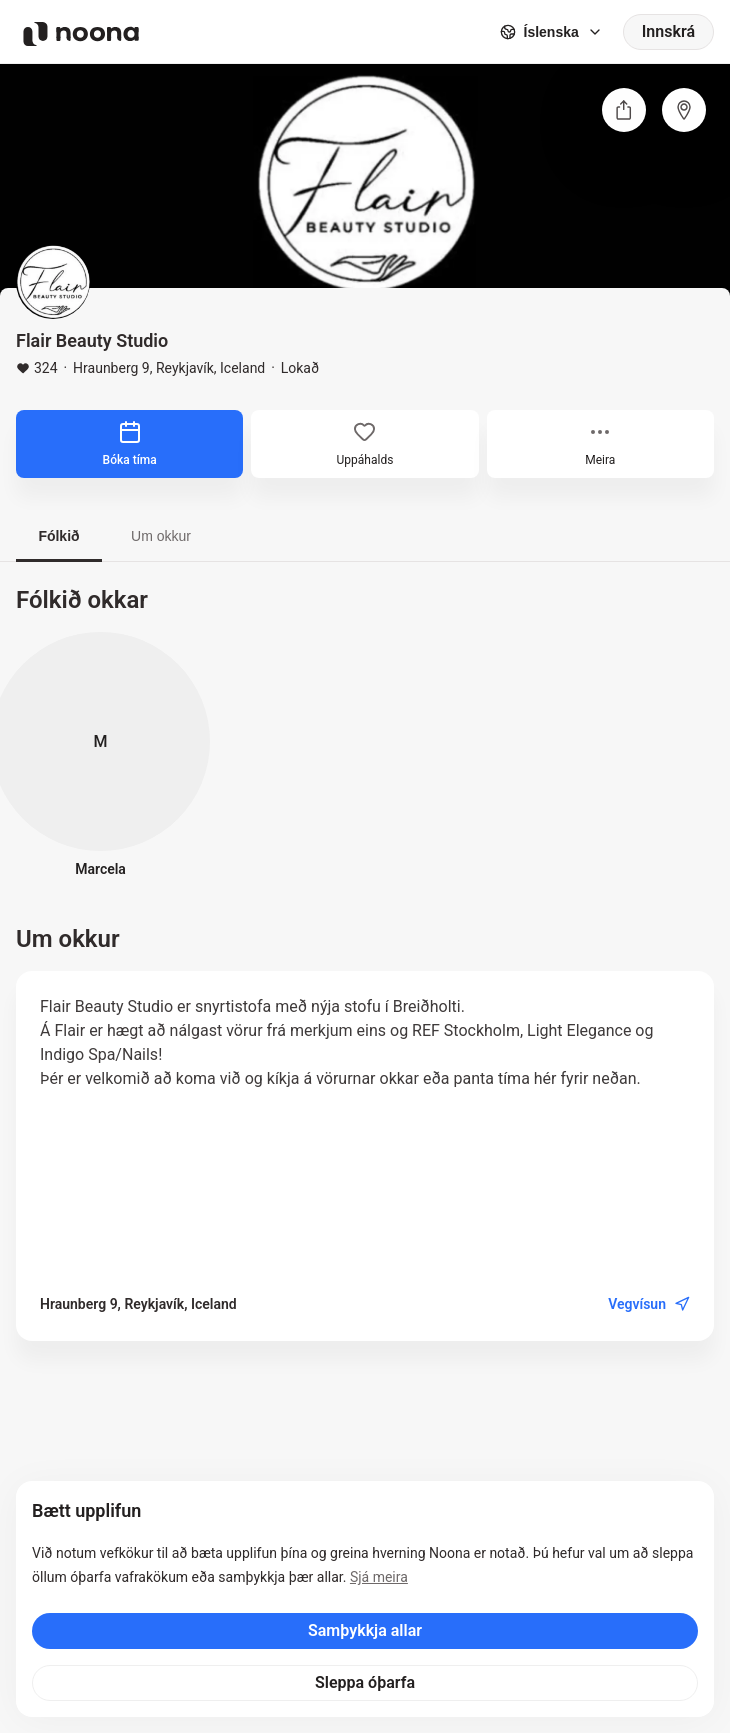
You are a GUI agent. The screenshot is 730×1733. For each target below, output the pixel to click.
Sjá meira (379, 1577)
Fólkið (58, 536)
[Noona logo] (81, 34)
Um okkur (161, 536)
